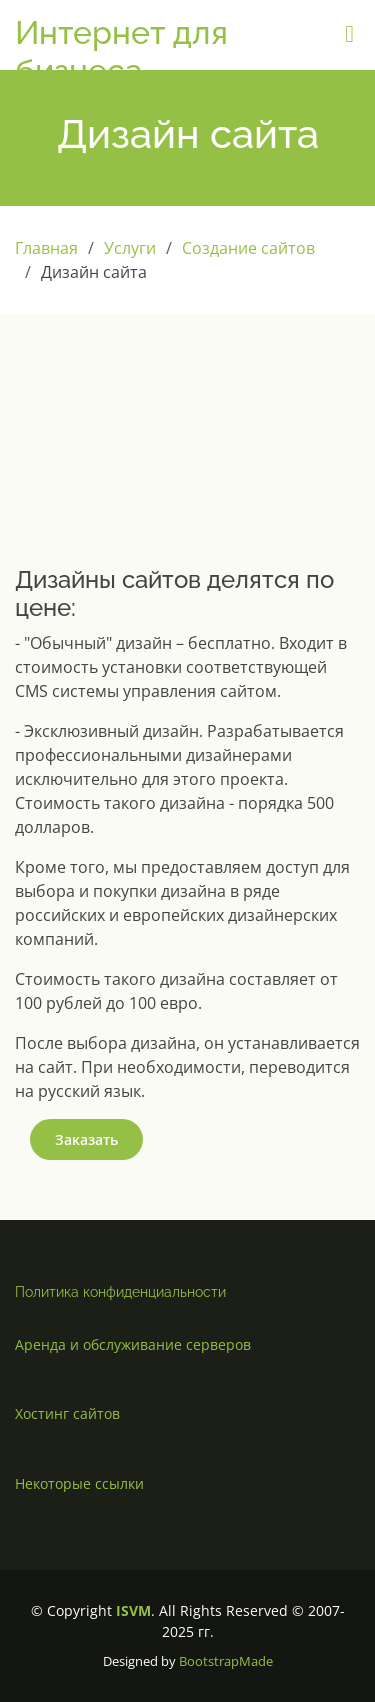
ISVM (133, 1610)
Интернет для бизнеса (121, 51)
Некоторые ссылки (79, 1483)
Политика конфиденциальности (120, 1292)
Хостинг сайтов (67, 1413)
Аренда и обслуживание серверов (133, 1344)
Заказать (86, 1139)
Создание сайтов (248, 248)
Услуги (130, 248)
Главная (46, 248)
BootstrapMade (226, 1661)
